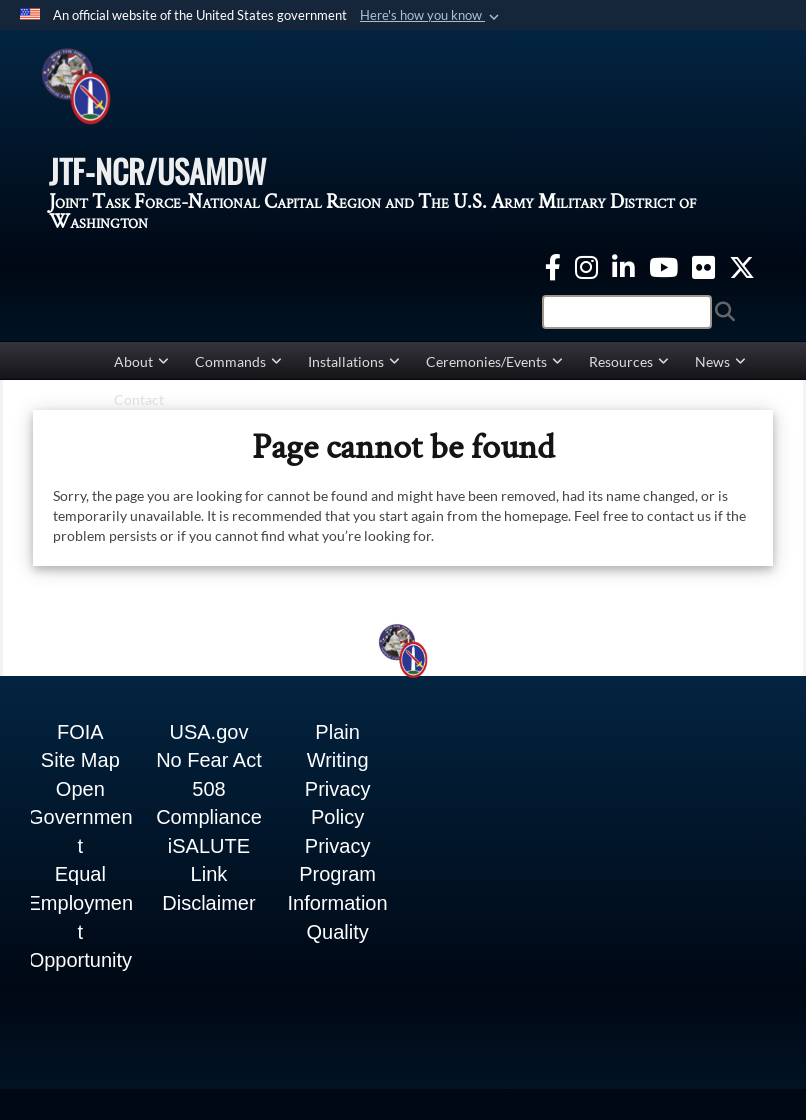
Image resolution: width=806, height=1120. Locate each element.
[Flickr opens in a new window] (703, 275)
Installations (354, 372)
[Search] (627, 323)
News (720, 372)
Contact (139, 410)
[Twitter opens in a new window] (742, 275)
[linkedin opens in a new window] (623, 275)
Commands (238, 372)
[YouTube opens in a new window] (663, 275)
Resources (629, 372)
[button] (431, 16)
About (141, 372)
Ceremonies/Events (494, 372)
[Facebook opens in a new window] (553, 275)
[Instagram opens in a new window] (586, 275)
